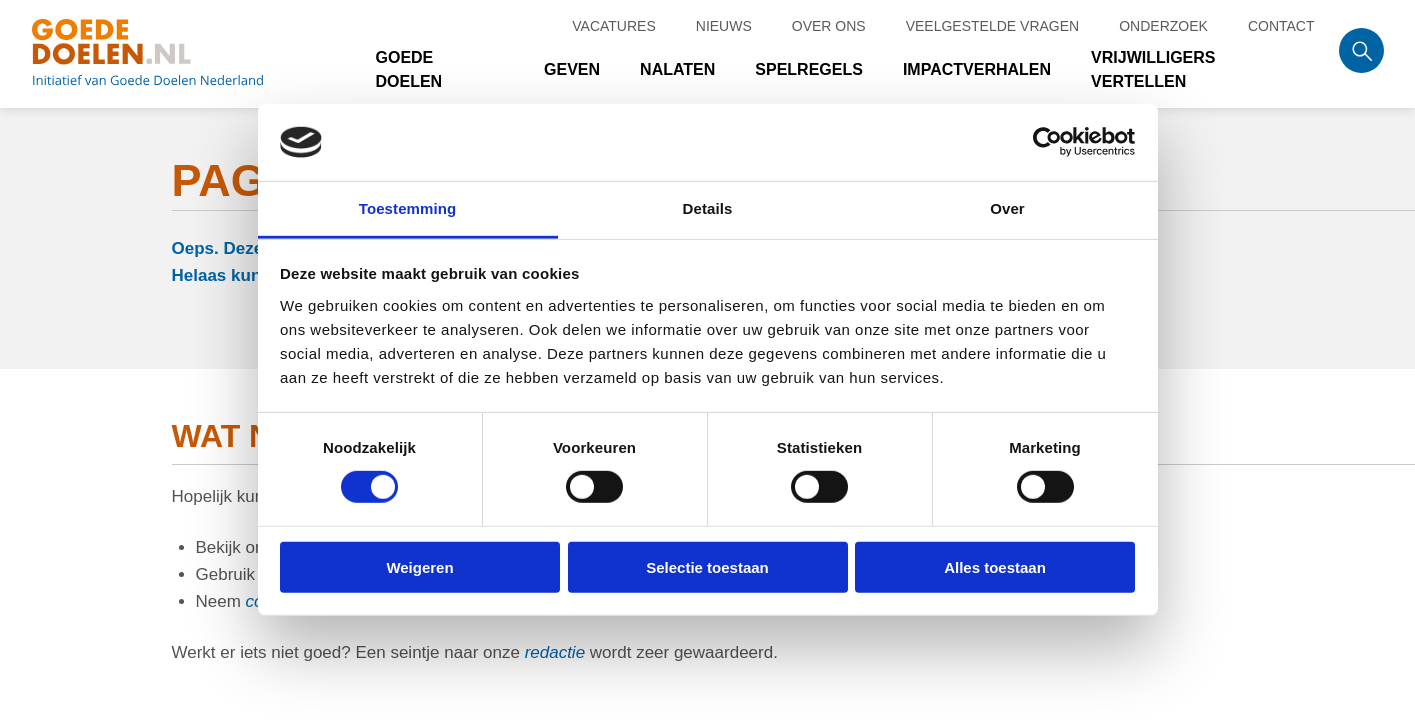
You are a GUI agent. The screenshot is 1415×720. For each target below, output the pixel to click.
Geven (572, 69)
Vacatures (614, 26)
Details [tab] (708, 208)
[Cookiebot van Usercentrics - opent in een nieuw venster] (1047, 142)
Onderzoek (1163, 26)
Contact (1281, 26)
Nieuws (724, 26)
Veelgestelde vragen (993, 26)
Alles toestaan (995, 566)
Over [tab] (1007, 208)
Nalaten (677, 69)
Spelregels (809, 69)
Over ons (829, 26)
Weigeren (419, 566)
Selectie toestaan (707, 566)
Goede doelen (172, 54)
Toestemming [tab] (408, 208)
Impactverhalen (977, 69)
